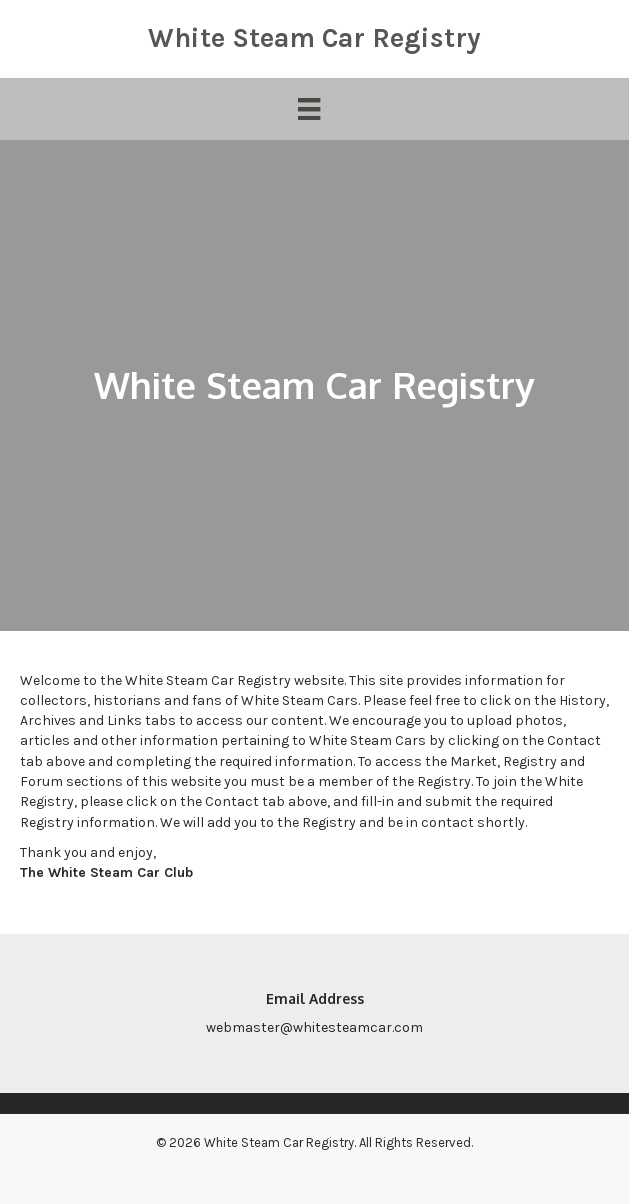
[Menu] (309, 109)
